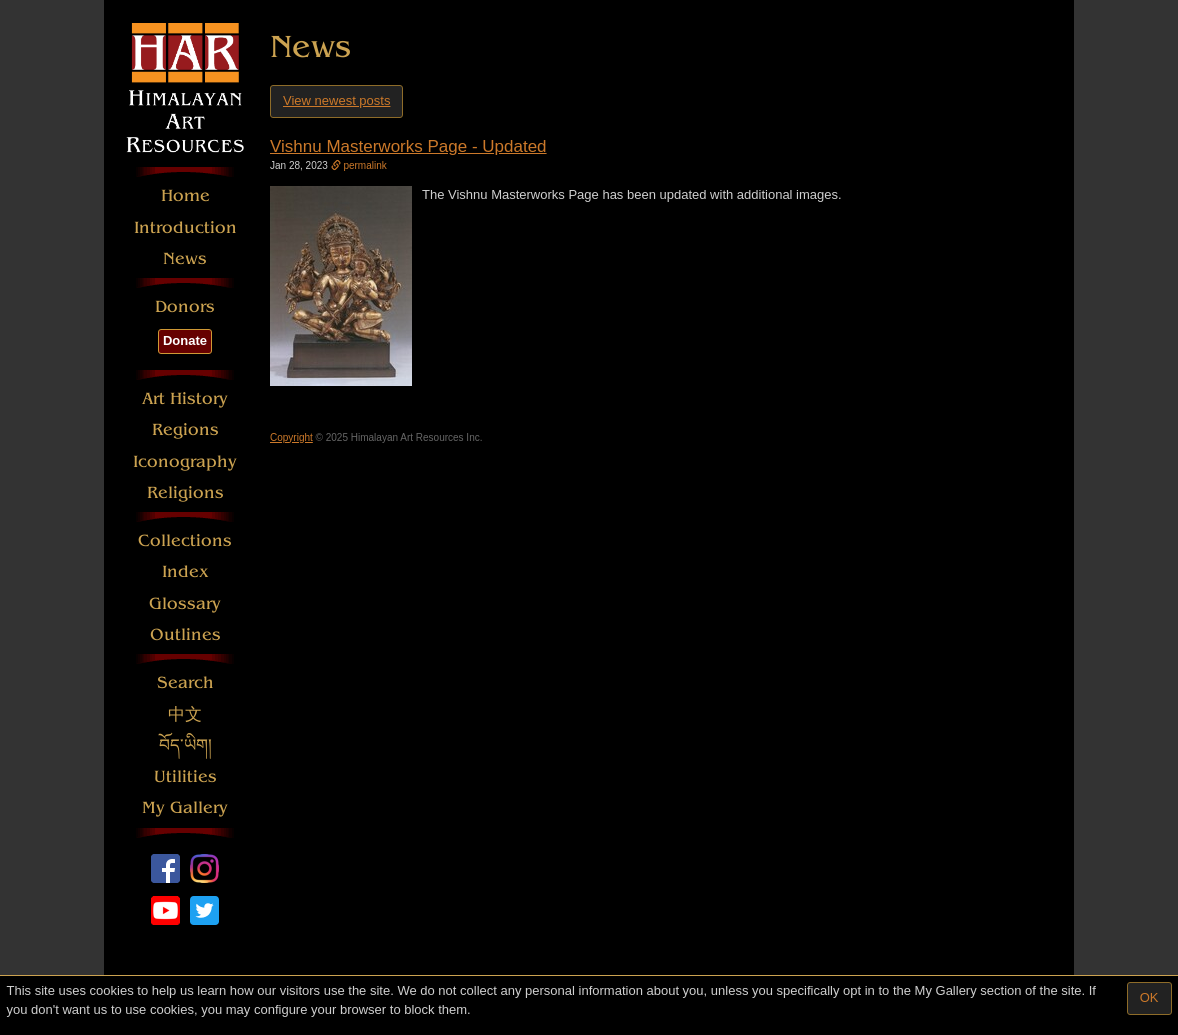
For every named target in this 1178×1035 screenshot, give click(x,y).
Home (185, 195)
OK (1149, 997)
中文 (185, 714)
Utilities (185, 776)
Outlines (185, 634)
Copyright (291, 437)
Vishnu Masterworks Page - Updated (408, 146)
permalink (359, 165)
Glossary (185, 603)
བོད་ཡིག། (185, 745)
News (185, 258)
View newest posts (336, 100)
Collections (185, 540)
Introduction (185, 227)
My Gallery (185, 807)
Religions (185, 492)
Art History (185, 398)
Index (185, 571)
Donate (185, 340)
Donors (185, 306)
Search (185, 682)
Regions (185, 429)
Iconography (185, 461)
